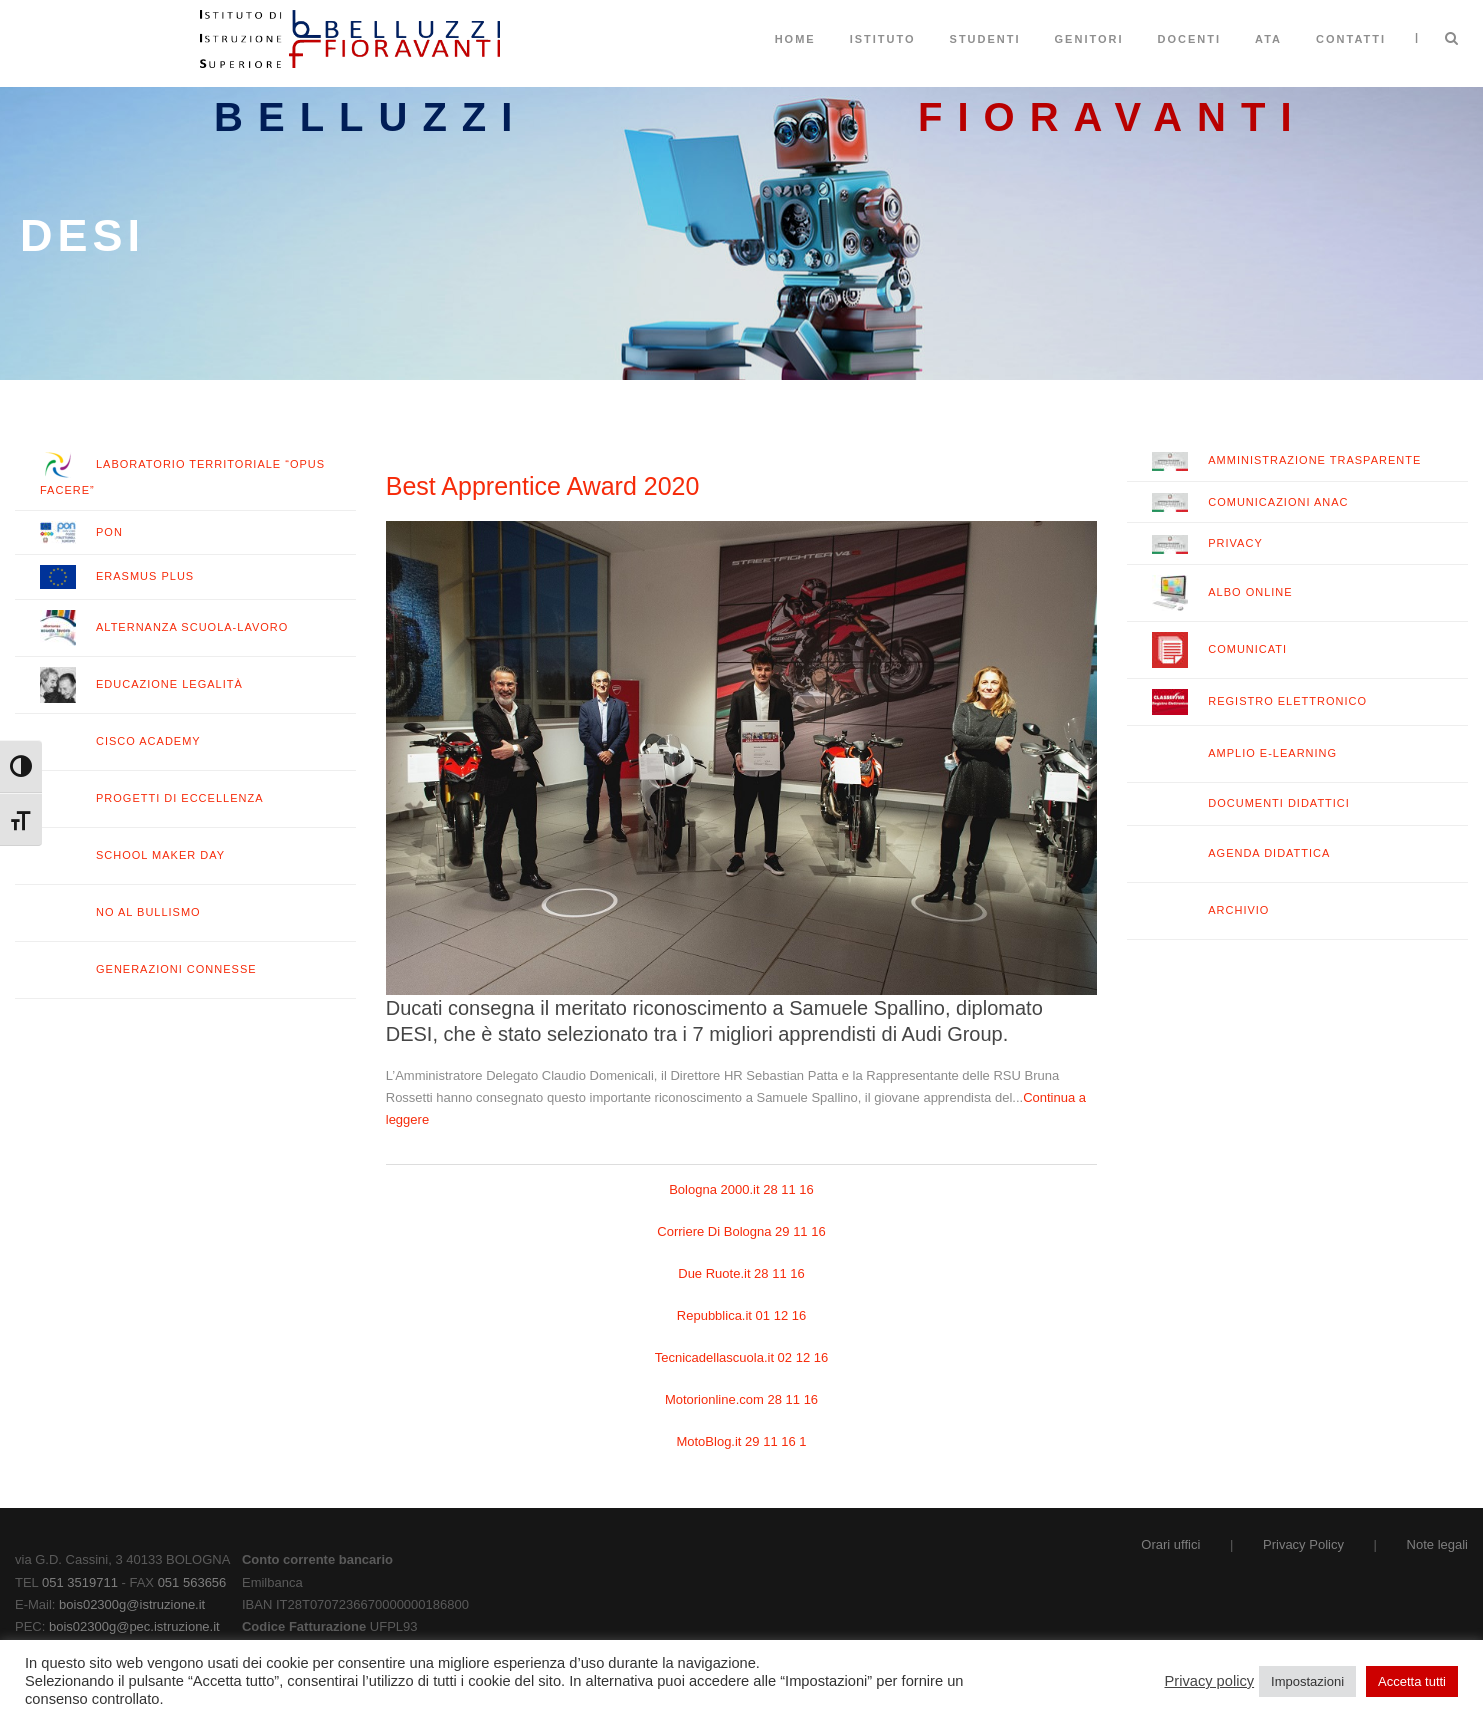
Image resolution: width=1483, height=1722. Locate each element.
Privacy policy (1210, 1681)
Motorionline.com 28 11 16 (741, 1399)
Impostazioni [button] (1307, 1681)
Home (795, 39)
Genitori (1089, 39)
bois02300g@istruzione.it (132, 1604)
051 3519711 (80, 1582)
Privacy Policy (1303, 1544)
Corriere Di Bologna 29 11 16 (741, 1231)
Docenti (1190, 39)
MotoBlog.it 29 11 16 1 (741, 1441)
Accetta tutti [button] (1412, 1681)
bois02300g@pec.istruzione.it (134, 1626)
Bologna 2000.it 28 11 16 (741, 1189)
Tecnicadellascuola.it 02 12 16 (741, 1357)
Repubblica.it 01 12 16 (741, 1315)
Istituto (883, 39)
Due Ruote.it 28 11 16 (741, 1273)
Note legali (1437, 1544)
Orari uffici (1170, 1544)
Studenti (985, 39)
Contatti (1351, 39)
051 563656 (192, 1582)
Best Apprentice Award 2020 (543, 486)
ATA (1268, 39)
